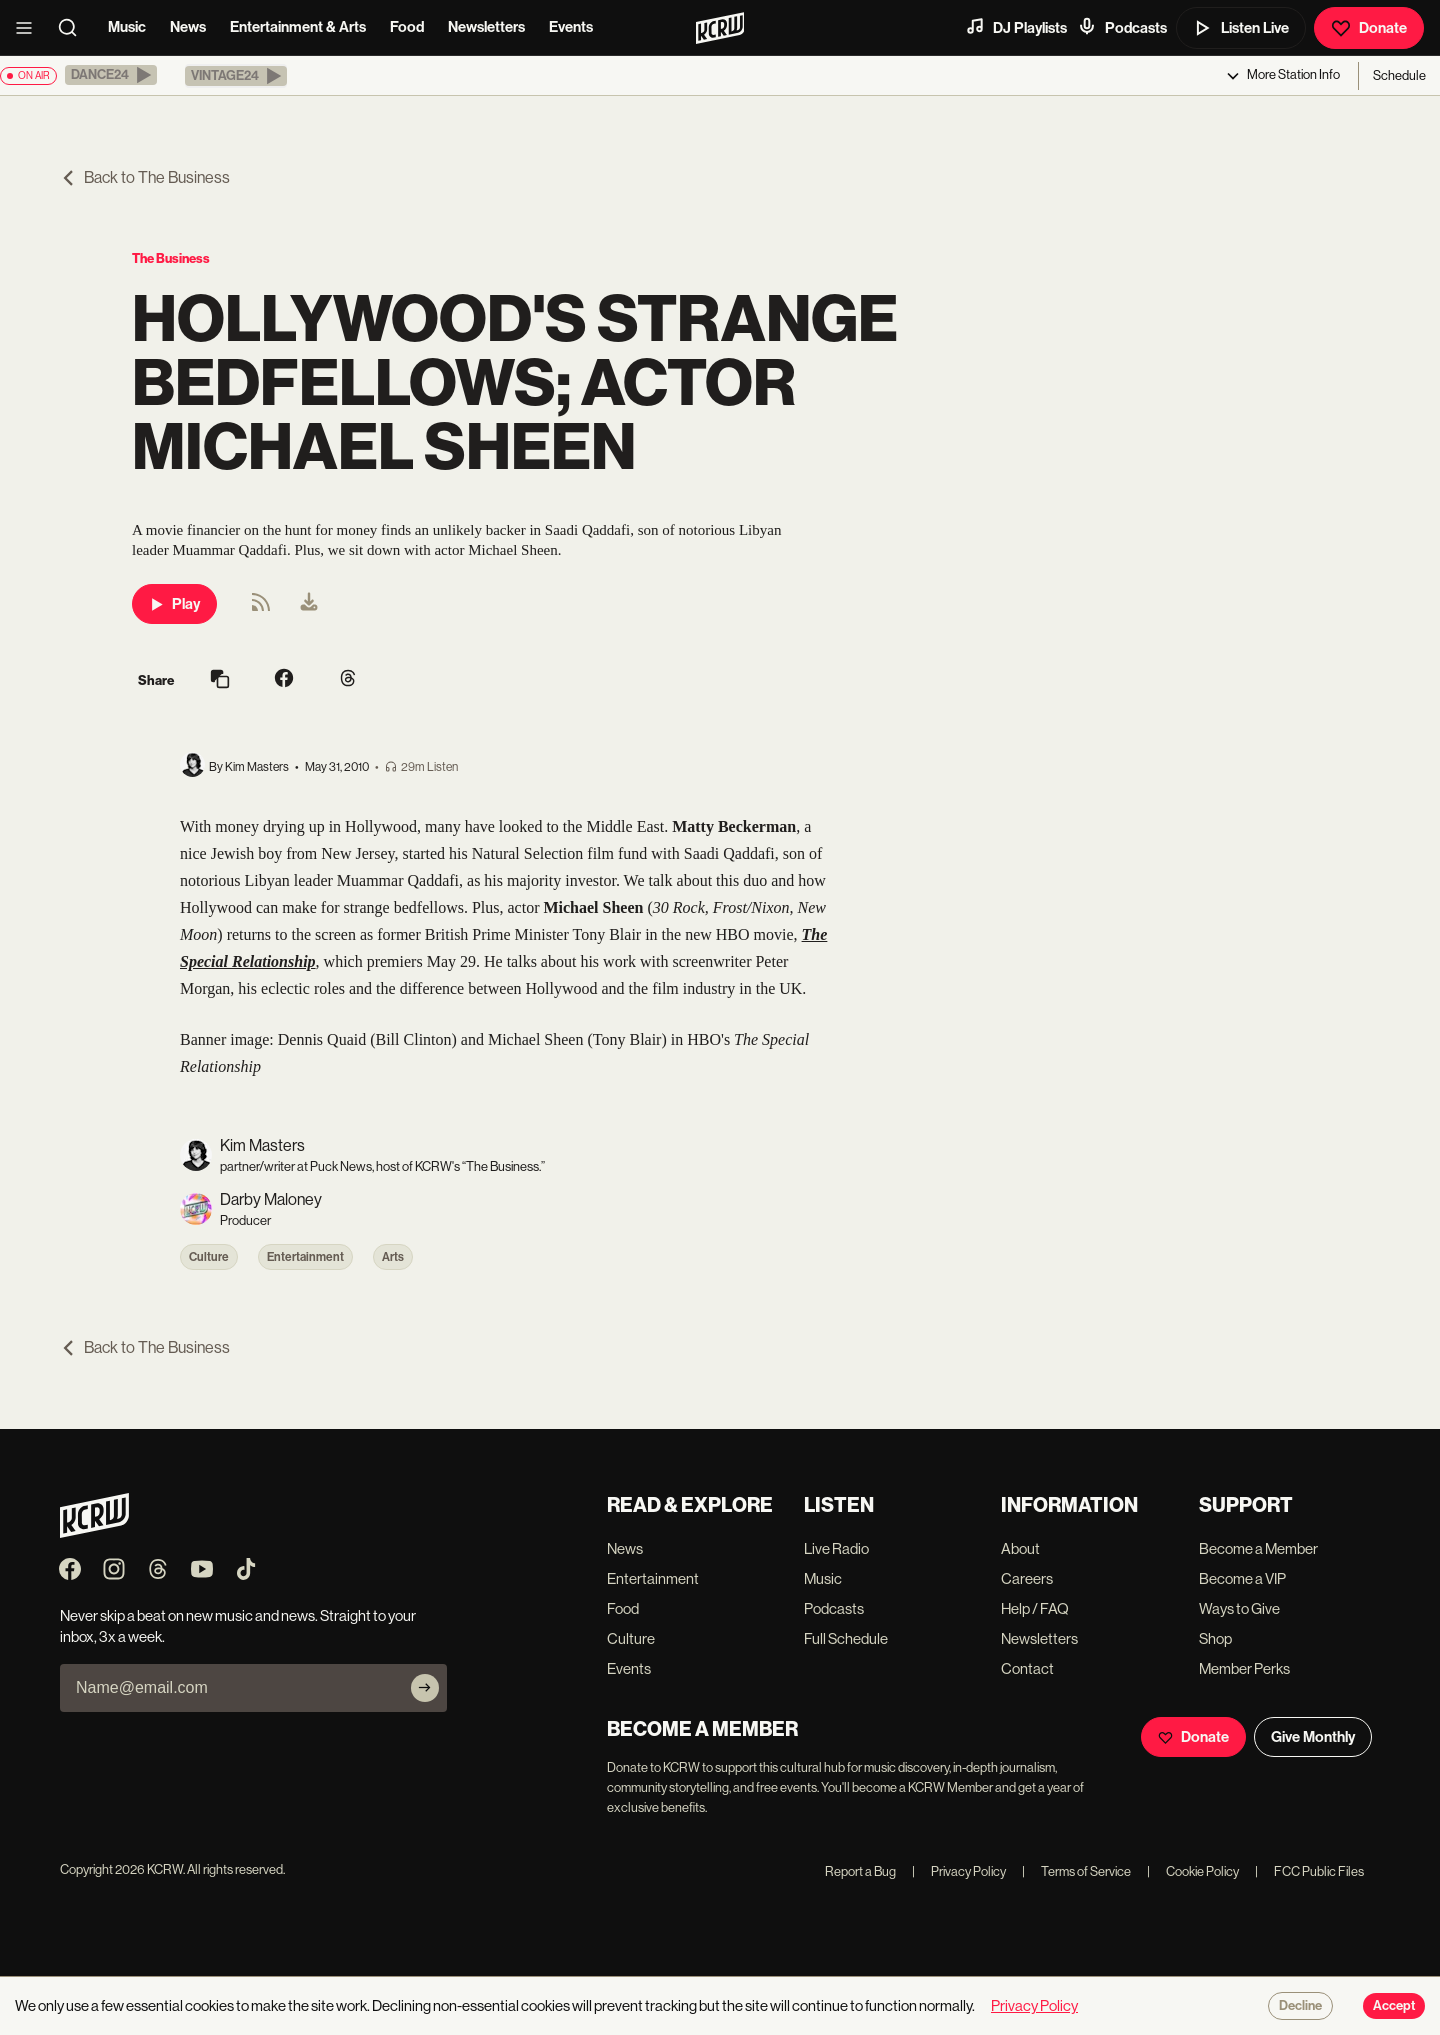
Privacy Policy (959, 1871)
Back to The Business (145, 177)
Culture (209, 1257)
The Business (171, 258)
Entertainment (305, 1257)
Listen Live (1241, 28)
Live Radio (836, 1548)
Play (174, 604)
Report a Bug (860, 1871)
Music (127, 27)
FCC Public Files (1309, 1871)
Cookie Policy (1193, 1871)
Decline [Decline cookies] (1300, 2006)
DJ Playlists (1016, 27)
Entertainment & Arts (298, 27)
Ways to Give (1239, 1608)
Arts (393, 1257)
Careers (1027, 1578)
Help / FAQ (1035, 1608)
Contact (1027, 1668)
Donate (1369, 28)
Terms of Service (1076, 1871)
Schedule (1399, 75)
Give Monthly (1313, 1737)
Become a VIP (1242, 1578)
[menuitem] (309, 604)
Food (407, 27)
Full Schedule (846, 1638)
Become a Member (1258, 1548)
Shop (1215, 1638)
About (1020, 1548)
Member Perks (1244, 1668)
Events (571, 27)
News (188, 27)
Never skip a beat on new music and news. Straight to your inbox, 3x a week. (238, 1626)
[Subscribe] (425, 1688)
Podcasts (1122, 27)
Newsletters (486, 27)
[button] (111, 75)
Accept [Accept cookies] (1394, 2006)
